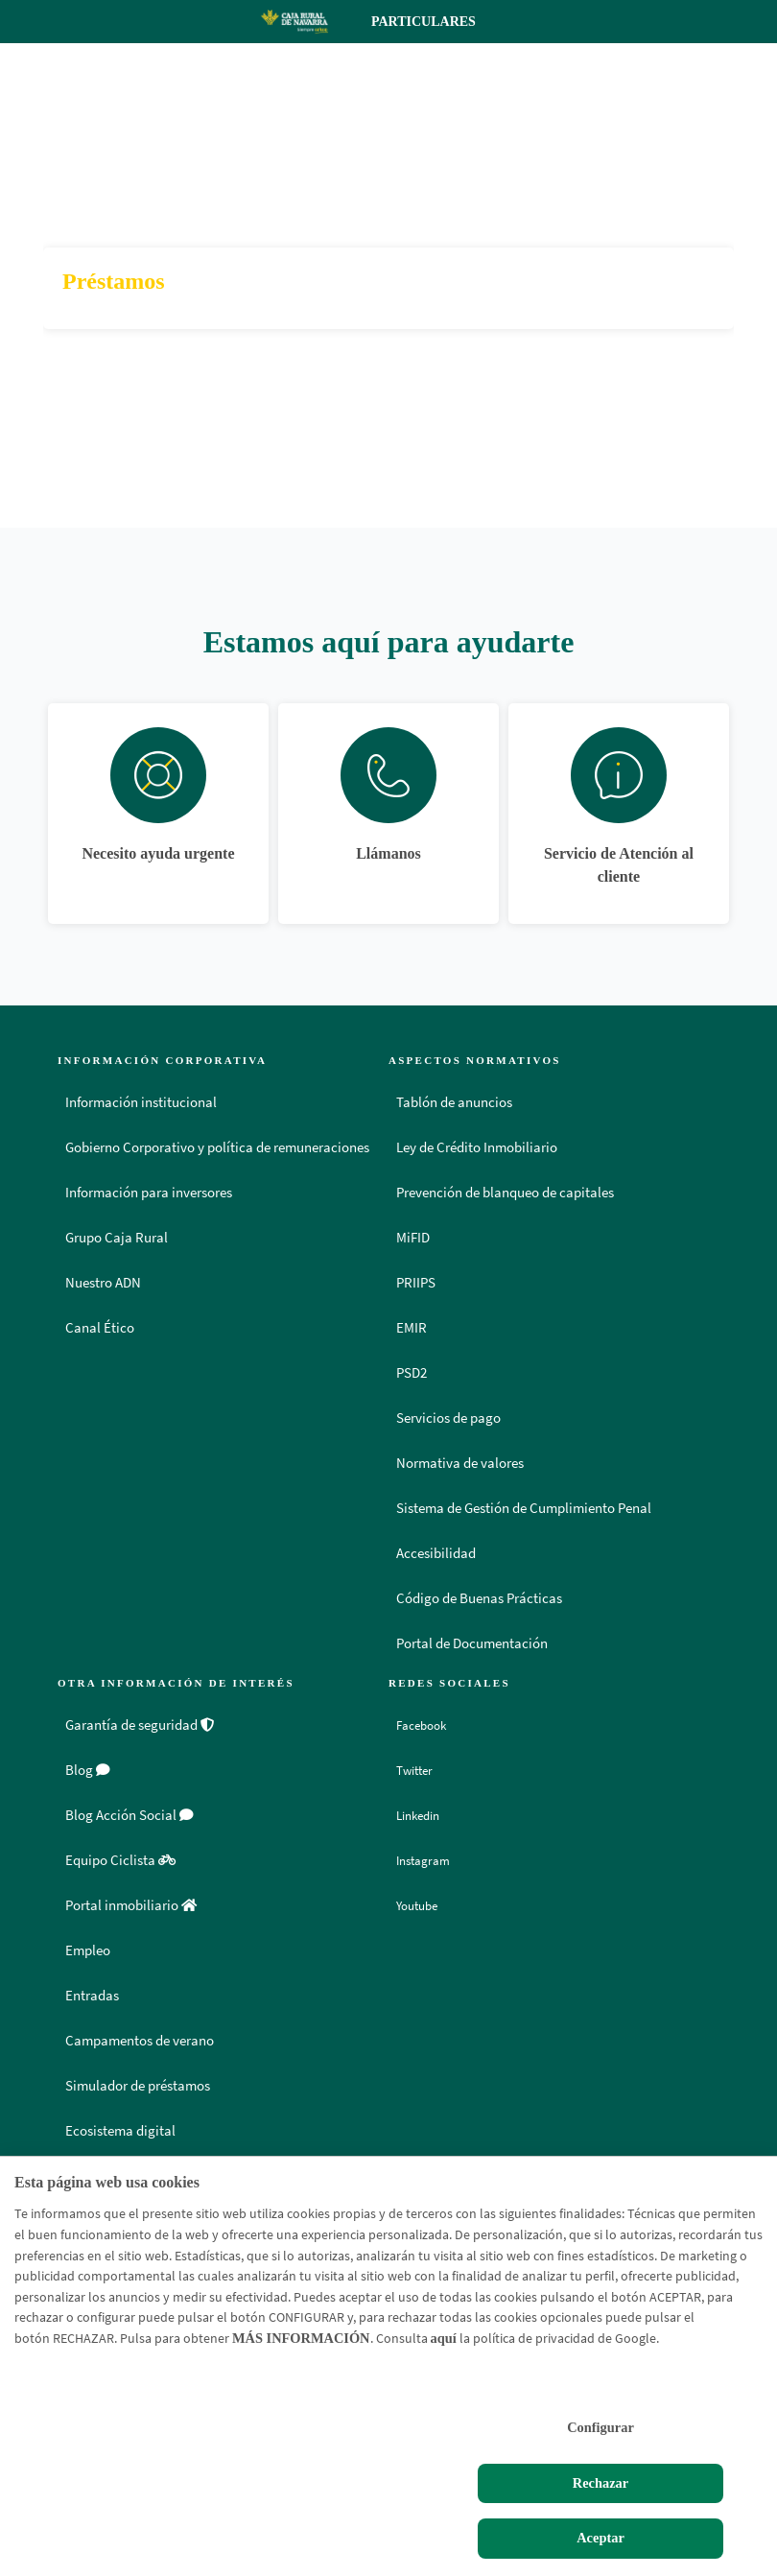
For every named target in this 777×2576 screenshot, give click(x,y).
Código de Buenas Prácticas (479, 1598)
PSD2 (411, 1373)
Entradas (92, 1995)
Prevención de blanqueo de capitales (505, 1192)
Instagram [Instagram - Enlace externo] (428, 1860)
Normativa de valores (460, 1463)
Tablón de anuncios (454, 1102)
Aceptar (600, 2537)
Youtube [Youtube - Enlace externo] (423, 1905)
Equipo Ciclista (120, 1860)
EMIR (411, 1327)
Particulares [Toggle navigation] (439, 22)
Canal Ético (99, 1327)
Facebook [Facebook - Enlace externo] (427, 1725)
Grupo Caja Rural (116, 1237)
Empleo (87, 1950)
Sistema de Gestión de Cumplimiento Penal (523, 1508)
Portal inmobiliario (131, 1905)
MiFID (413, 1237)
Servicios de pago (448, 1418)
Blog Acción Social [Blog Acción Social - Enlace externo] (129, 1815)
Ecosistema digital (120, 2130)
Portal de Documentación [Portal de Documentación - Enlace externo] (472, 1643)
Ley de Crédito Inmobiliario (476, 1147)
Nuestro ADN (103, 1282)
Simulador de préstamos (137, 2085)
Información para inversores (148, 1192)
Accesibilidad (436, 1553)
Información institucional (141, 1102)
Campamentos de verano (139, 2040)
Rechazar (600, 2483)
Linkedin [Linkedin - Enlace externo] (424, 1815)
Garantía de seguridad (140, 1725)
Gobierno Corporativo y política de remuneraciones (217, 1147)
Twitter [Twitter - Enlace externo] (418, 1770)
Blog (87, 1770)
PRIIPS (416, 1282)
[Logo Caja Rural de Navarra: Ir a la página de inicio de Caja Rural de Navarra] (294, 21)
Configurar (600, 2427)
